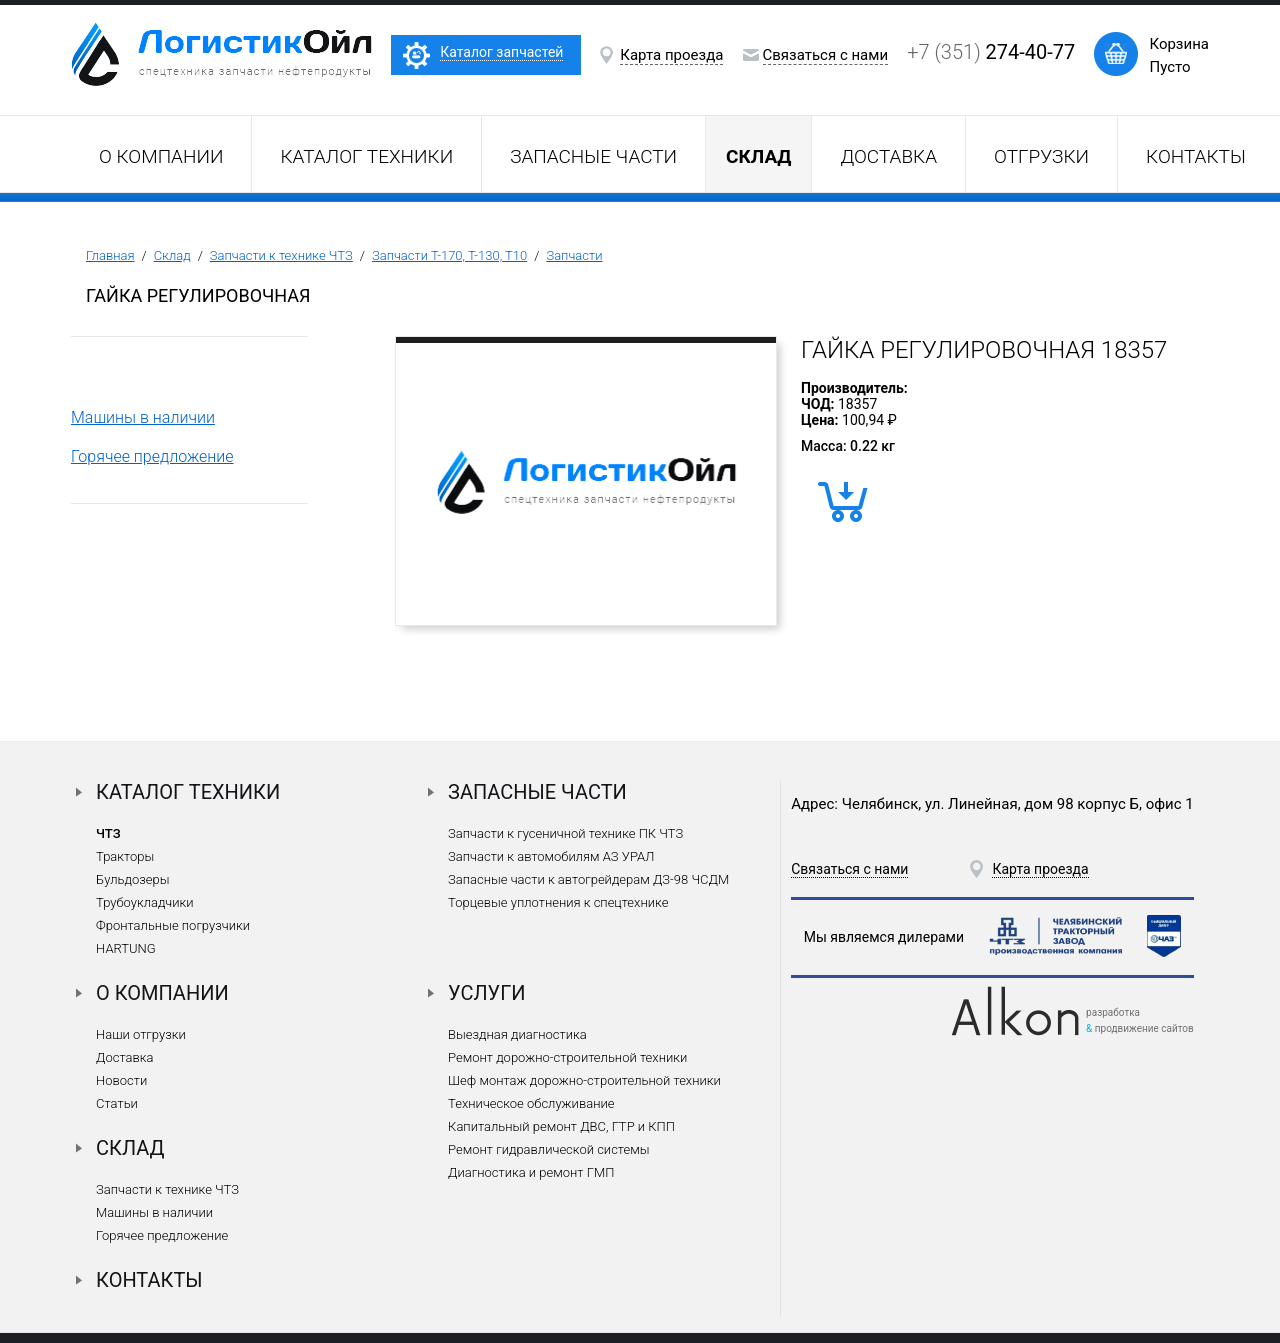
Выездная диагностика (517, 1034)
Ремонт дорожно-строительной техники (567, 1057)
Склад (172, 255)
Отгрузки (1041, 156)
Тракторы (125, 856)
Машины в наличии (143, 417)
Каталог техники (366, 156)
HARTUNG (126, 948)
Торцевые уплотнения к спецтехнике (558, 902)
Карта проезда (671, 55)
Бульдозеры (132, 879)
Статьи (117, 1103)
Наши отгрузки (141, 1034)
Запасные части (593, 156)
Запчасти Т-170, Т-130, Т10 (449, 255)
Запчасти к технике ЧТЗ (281, 255)
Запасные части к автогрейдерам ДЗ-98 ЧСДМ (588, 879)
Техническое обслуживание (531, 1103)
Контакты (1196, 156)
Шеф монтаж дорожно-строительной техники (584, 1080)
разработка (1113, 1012)
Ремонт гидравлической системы (548, 1149)
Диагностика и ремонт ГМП (531, 1172)
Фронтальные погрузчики (173, 925)
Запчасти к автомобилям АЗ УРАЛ (551, 856)
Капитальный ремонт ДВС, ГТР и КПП (561, 1126)
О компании (161, 156)
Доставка (888, 156)
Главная (110, 255)
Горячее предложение (152, 456)
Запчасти (574, 255)
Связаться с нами (826, 55)
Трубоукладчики (145, 902)
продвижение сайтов (1144, 1028)
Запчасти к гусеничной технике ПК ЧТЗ (565, 833)
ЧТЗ (108, 833)
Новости (121, 1080)
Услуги (487, 993)
